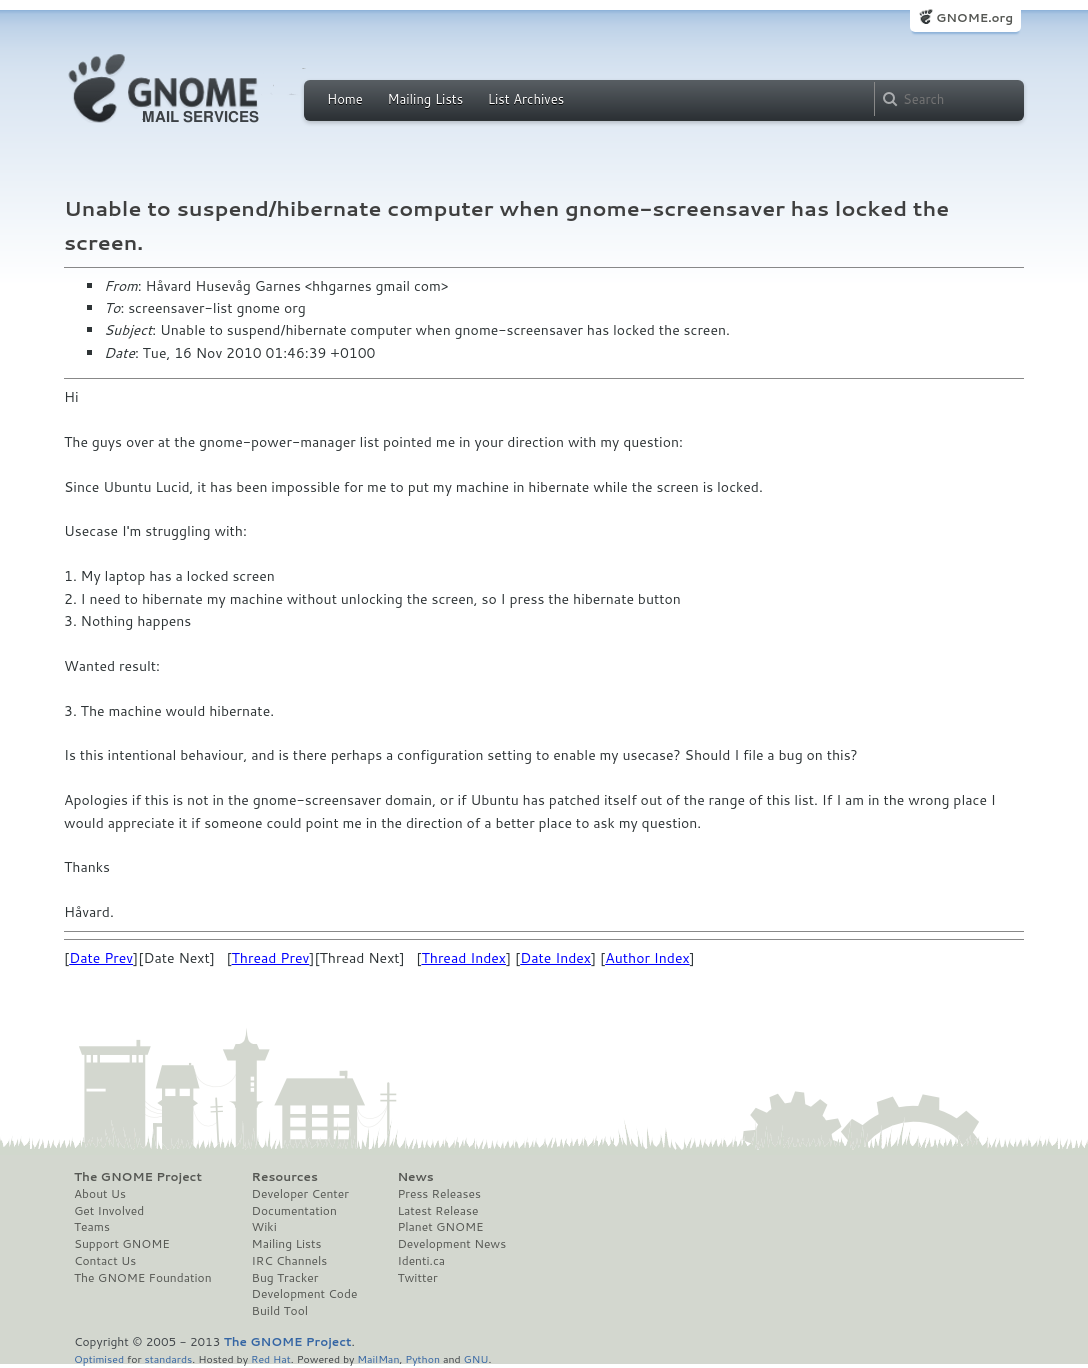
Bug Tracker (285, 1278)
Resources (285, 1177)
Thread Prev (271, 958)
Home (345, 99)
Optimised (99, 1358)
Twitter (417, 1278)
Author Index (647, 958)
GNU (476, 1358)
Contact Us (105, 1261)
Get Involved (109, 1211)
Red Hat (271, 1358)
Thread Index (463, 958)
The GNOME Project (138, 1177)
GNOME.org (974, 17)
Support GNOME (122, 1244)
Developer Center (300, 1194)
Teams (92, 1227)
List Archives (526, 99)
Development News (451, 1244)
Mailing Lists (425, 99)
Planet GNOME (440, 1227)
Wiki (264, 1227)
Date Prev (101, 958)
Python (422, 1358)
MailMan (378, 1358)
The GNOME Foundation (143, 1278)
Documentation (294, 1211)
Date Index (555, 958)
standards (168, 1358)
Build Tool (280, 1311)
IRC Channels (290, 1261)
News (415, 1177)
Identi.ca (421, 1261)
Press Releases (438, 1194)
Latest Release (437, 1211)
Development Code (305, 1294)
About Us (100, 1194)
